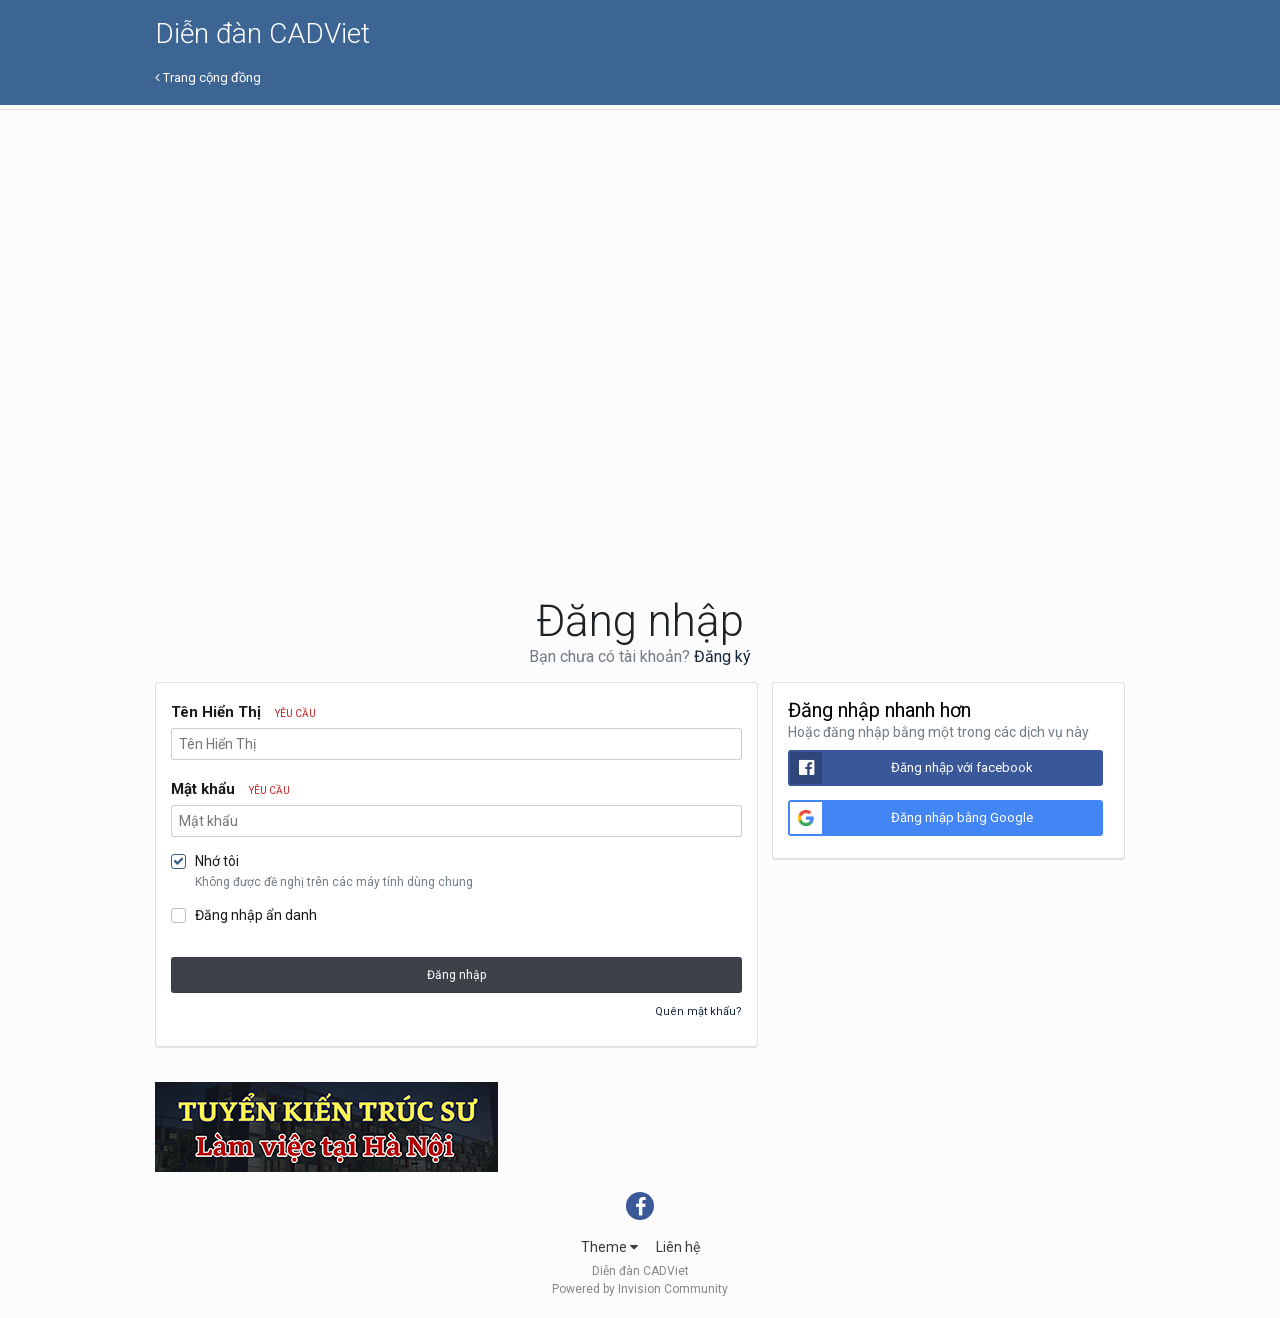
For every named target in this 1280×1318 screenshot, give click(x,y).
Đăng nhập (456, 975)
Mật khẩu (230, 789)
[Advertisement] (640, 260)
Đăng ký (722, 656)
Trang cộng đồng (208, 77)
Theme (609, 1247)
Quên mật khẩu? (698, 1011)
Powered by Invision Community (640, 1289)
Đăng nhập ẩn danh (256, 915)
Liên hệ (678, 1247)
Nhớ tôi (217, 861)
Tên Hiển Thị (243, 712)
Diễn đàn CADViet (262, 33)
